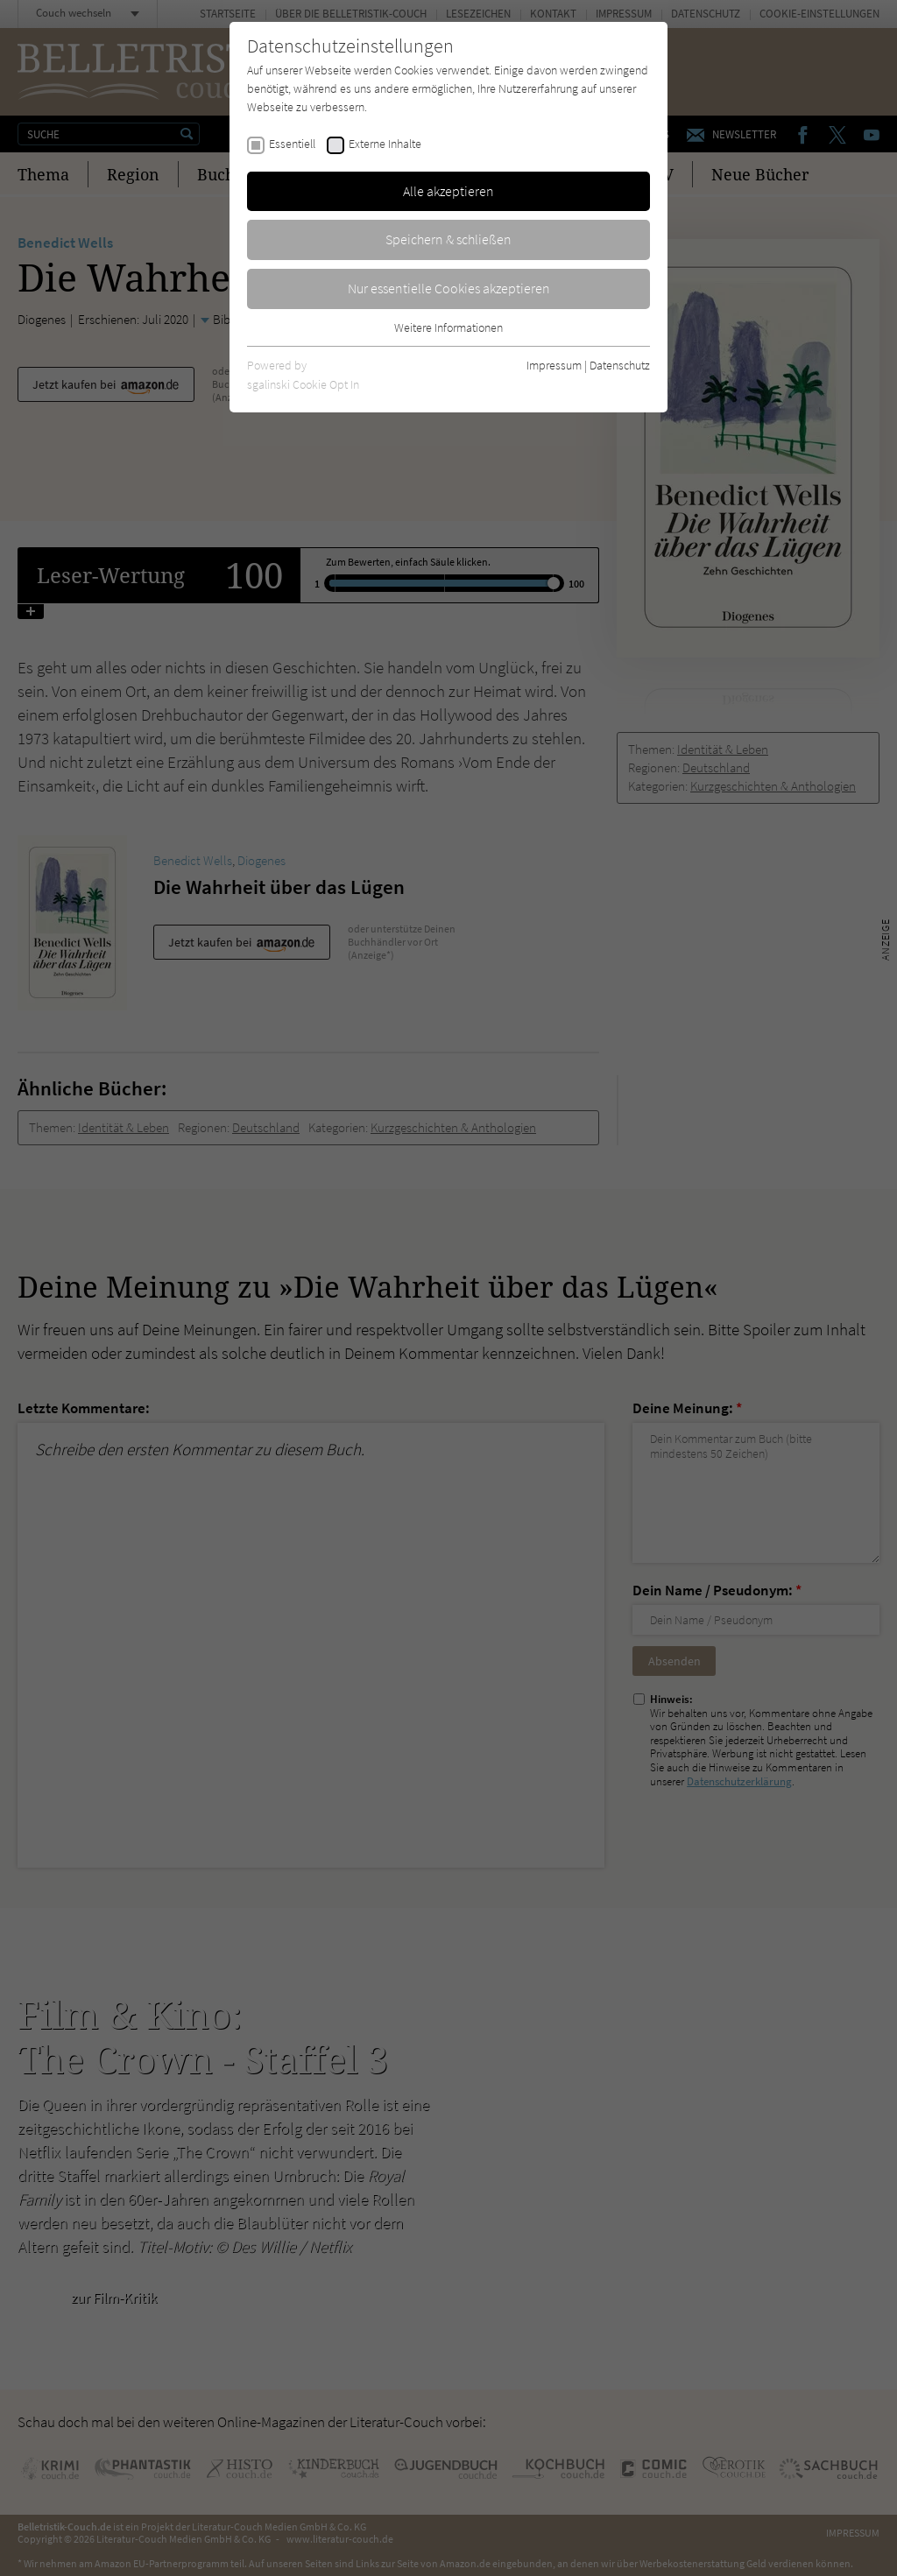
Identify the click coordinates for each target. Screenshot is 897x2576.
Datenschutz (620, 365)
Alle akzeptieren (448, 191)
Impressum (554, 365)
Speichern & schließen (448, 239)
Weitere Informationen (448, 327)
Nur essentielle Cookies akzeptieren (449, 288)
